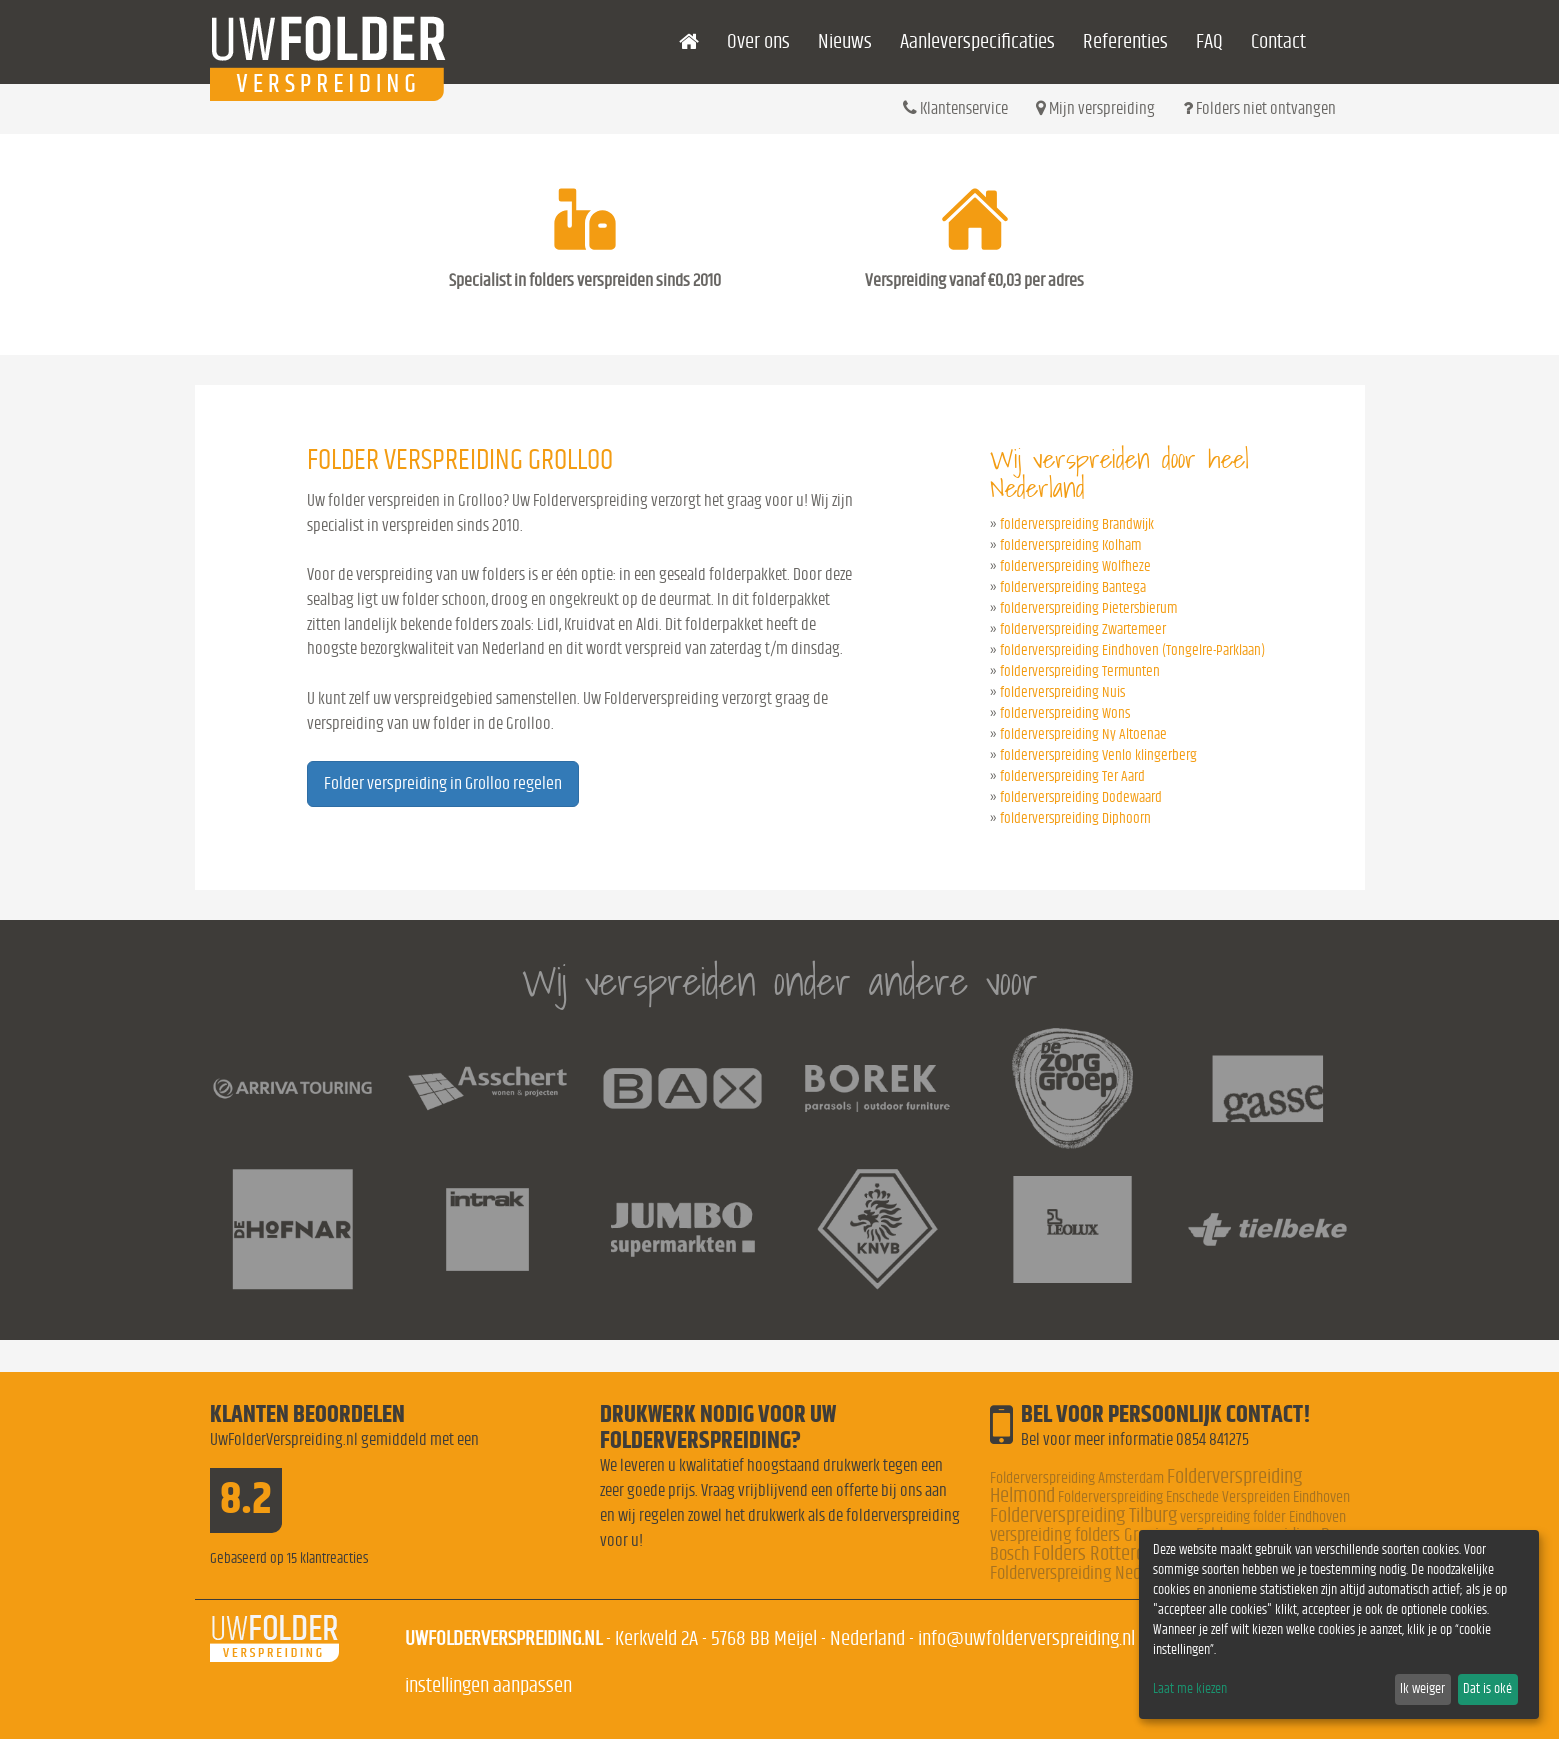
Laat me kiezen (1190, 1689)
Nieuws (845, 41)
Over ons (758, 41)
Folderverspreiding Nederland (1086, 1573)
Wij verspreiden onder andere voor (780, 981)
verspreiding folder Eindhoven (1263, 1517)
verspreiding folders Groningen (1091, 1535)
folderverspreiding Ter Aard (1072, 776)
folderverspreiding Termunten (1080, 671)
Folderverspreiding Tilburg (1083, 1515)
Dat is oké (1487, 1689)
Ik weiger (1422, 1689)
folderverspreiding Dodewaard (1081, 797)
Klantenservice (955, 108)
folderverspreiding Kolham (1070, 545)
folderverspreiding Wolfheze (1075, 566)
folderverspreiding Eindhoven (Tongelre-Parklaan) (1132, 650)
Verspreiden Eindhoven (1286, 1497)
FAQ (1209, 41)
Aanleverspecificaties (977, 41)
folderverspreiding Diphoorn (1075, 818)
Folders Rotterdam (1101, 1553)
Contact (1278, 41)
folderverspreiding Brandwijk (1077, 524)
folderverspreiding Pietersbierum (1088, 608)
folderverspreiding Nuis (1062, 692)
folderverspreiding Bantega (1073, 587)
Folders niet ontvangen (1259, 108)
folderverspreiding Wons (1065, 713)
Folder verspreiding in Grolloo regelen (443, 784)
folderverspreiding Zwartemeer (1083, 629)
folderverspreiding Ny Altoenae (1083, 734)
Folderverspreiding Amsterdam (1077, 1478)
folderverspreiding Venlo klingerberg (1098, 755)
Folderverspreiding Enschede (1138, 1497)
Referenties (1125, 41)
